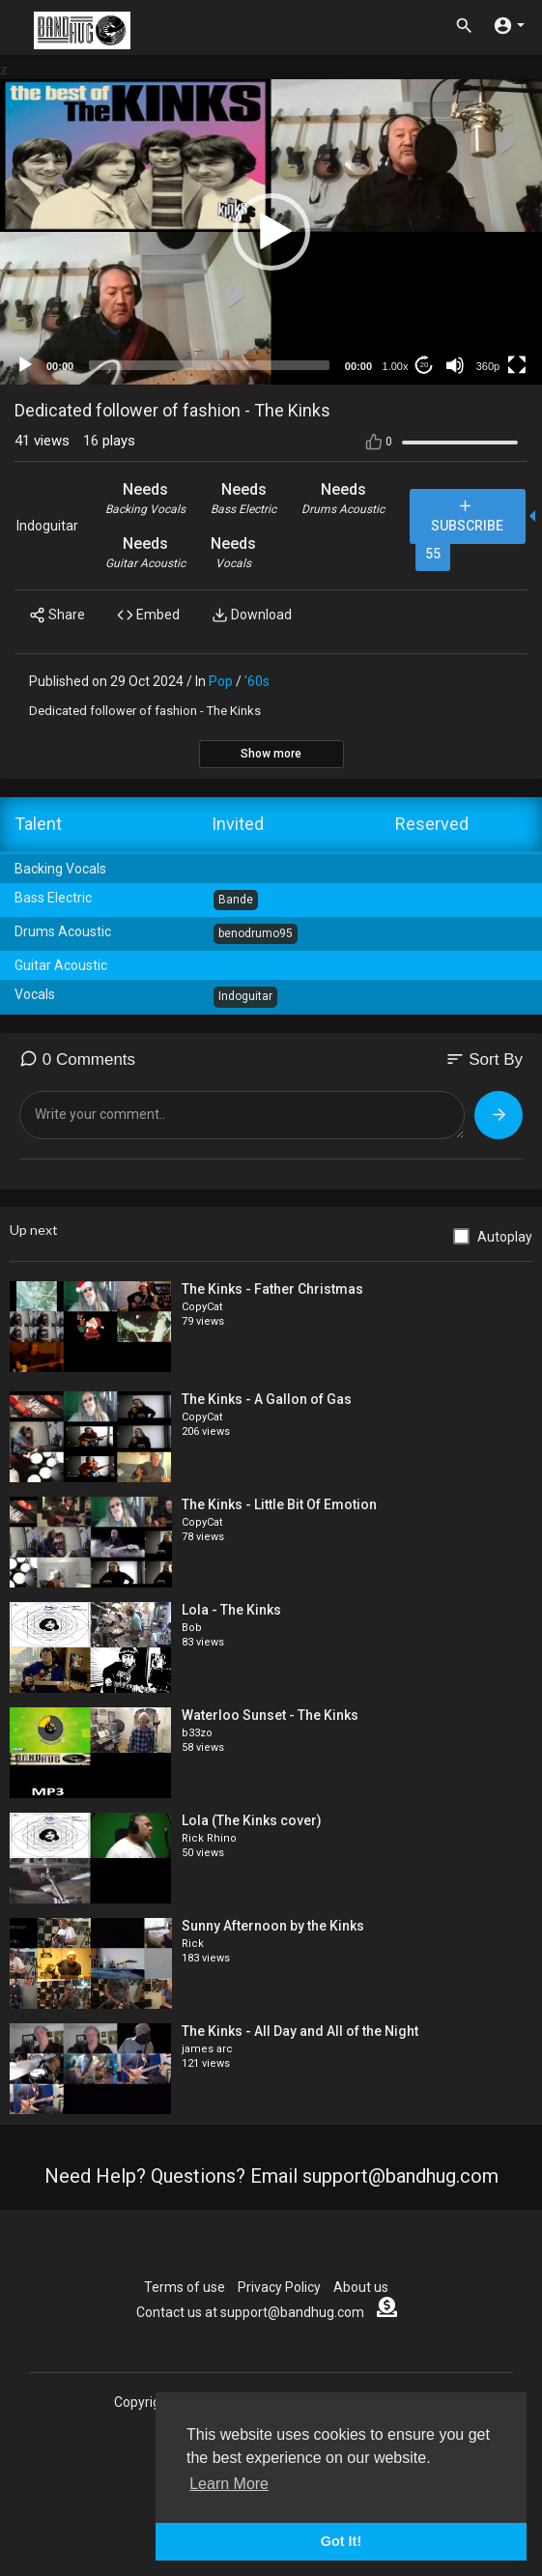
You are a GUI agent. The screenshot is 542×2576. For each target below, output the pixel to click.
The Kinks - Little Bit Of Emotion (279, 1504)
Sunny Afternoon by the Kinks (273, 1925)
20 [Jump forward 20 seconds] (424, 364)
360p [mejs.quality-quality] (487, 366)
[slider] (209, 365)
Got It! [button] (341, 2541)
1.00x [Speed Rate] (396, 366)
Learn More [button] (229, 2484)
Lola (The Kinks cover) (252, 1820)
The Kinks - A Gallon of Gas (267, 1399)
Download (252, 615)
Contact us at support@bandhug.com (250, 2312)
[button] (271, 232)
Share (57, 615)
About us (360, 2287)
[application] (271, 232)
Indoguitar (47, 525)
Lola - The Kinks (231, 1609)
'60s (257, 681)
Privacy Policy (279, 2287)
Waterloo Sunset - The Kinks (270, 1715)
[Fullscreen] (517, 365)
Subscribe (467, 515)
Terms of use (184, 2287)
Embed (148, 615)
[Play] (25, 365)
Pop (221, 681)
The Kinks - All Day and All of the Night (300, 2031)
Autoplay (504, 1237)
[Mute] (455, 365)
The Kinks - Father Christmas (272, 1289)
